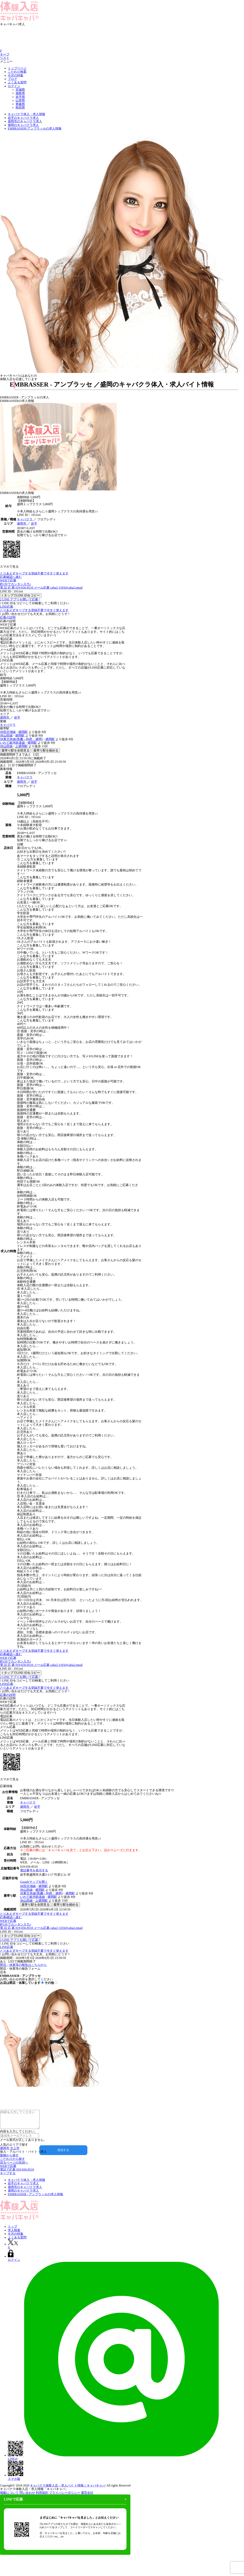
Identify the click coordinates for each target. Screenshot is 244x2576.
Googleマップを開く (34, 1881)
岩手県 (20, 96)
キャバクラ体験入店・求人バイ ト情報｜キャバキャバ (67, 2485)
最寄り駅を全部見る (16, 750)
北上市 (14, 2148)
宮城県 (20, 89)
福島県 (20, 93)
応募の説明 (8, 617)
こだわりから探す (12, 2158)
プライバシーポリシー (64, 2492)
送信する (63, 2150)
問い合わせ (27, 2492)
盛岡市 (22, 523)
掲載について (9, 2492)
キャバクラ (8, 724)
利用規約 (42, 2492)
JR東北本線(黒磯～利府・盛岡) (21, 739)
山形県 (20, 100)
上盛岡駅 (21, 746)
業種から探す (9, 2155)
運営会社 (87, 2492)
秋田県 (20, 107)
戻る (3, 2162)
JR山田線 (6, 735)
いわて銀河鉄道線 (12, 742)
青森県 (20, 104)
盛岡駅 (23, 732)
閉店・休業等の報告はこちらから (23, 1965)
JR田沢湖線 (8, 732)
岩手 (34, 523)
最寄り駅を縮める (45, 750)
